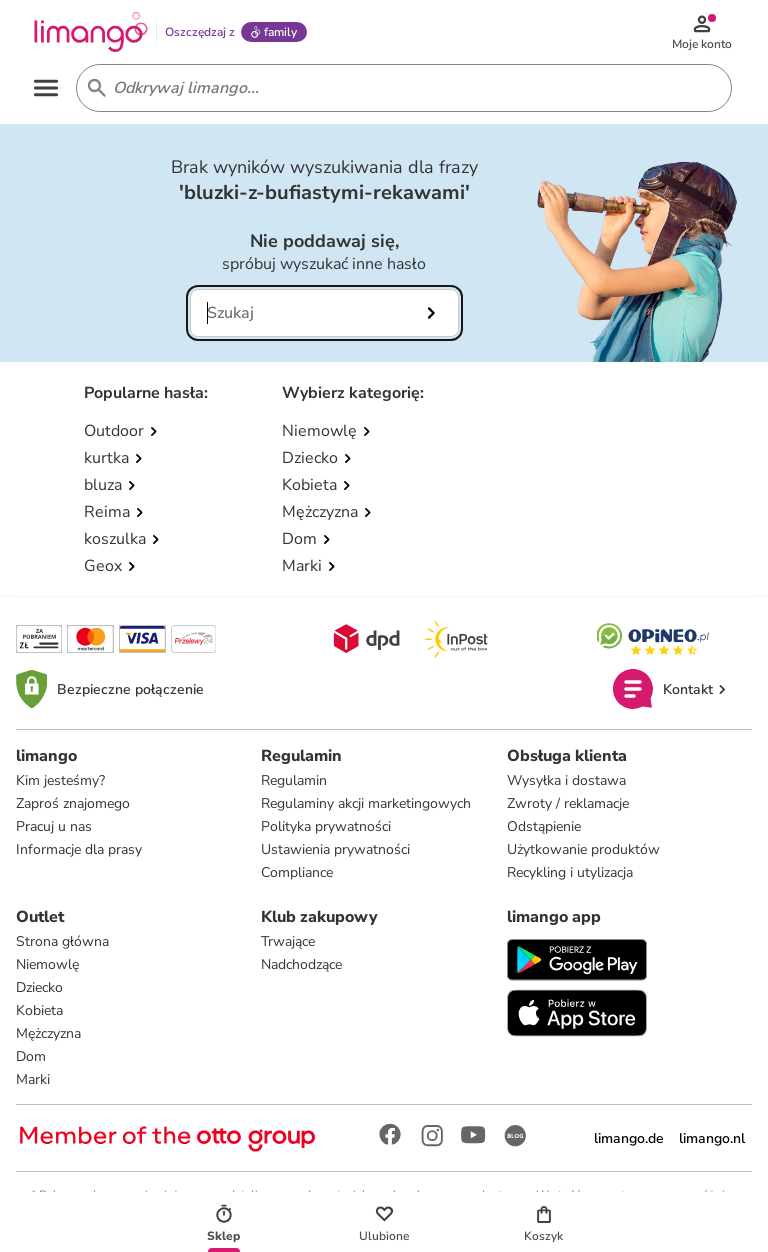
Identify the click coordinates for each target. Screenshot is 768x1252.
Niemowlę (47, 964)
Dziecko (39, 987)
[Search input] (400, 88)
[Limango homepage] (91, 32)
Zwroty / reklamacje (568, 803)
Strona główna (62, 941)
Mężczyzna (48, 1033)
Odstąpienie (544, 826)
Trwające (288, 941)
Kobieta (39, 1010)
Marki (33, 1079)
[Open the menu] (46, 88)
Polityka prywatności (326, 826)
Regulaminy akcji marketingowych (366, 803)
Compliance (297, 872)
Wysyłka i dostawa (566, 780)
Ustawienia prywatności (335, 849)
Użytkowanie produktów (583, 849)
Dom (31, 1056)
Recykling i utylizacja (570, 872)
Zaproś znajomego (73, 803)
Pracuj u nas (54, 826)
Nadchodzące (301, 964)
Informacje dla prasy (79, 849)
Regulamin (294, 780)
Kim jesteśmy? (60, 780)
